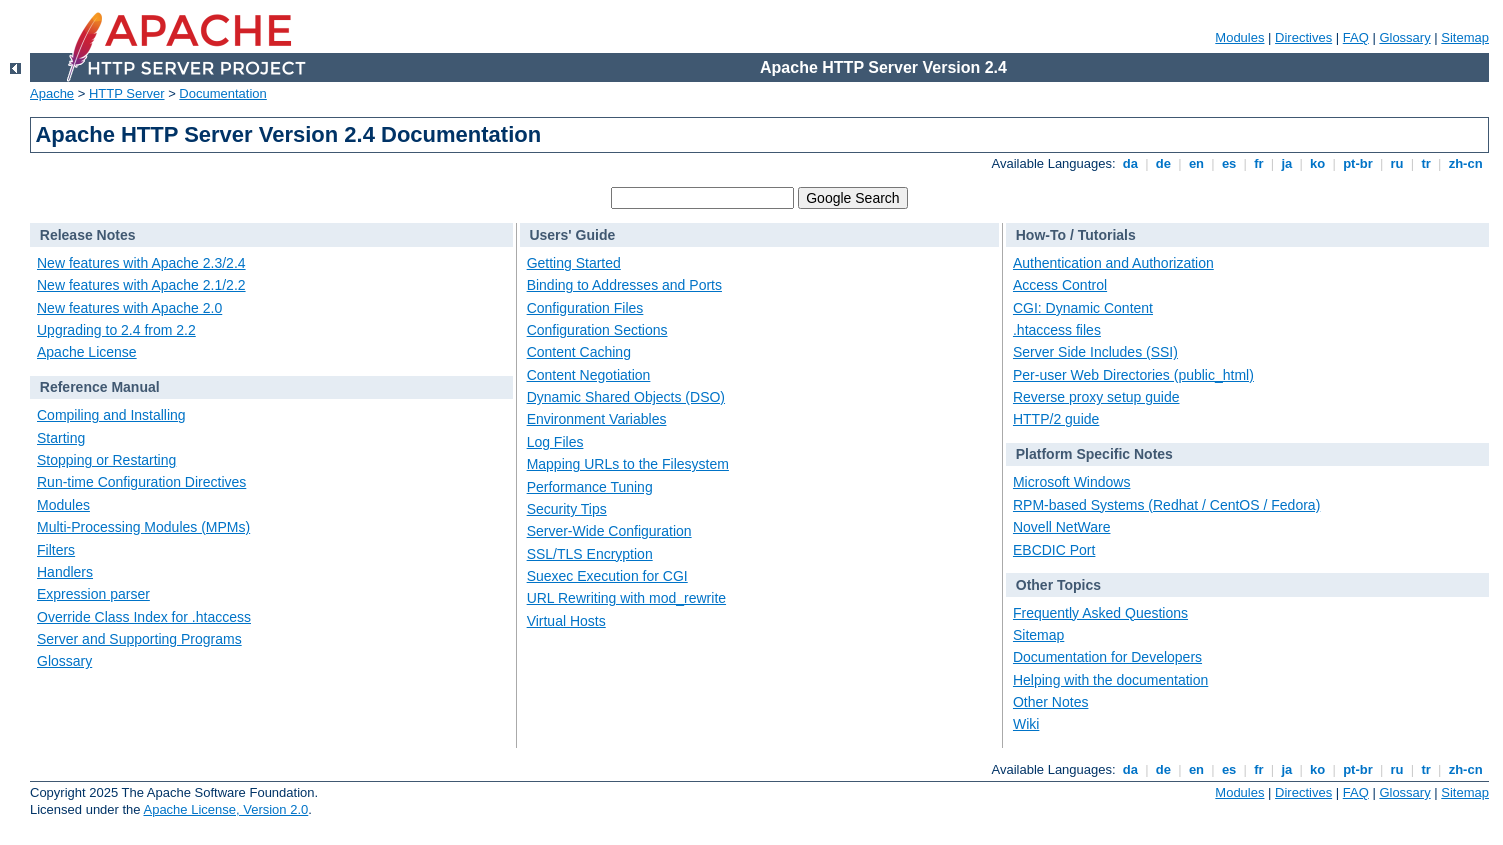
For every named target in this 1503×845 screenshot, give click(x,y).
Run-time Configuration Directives (141, 482)
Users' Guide (572, 235)
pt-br (1358, 163)
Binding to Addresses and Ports (624, 285)
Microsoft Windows (1071, 482)
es (1229, 163)
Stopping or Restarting (106, 460)
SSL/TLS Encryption (590, 554)
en (1196, 163)
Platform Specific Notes (1094, 454)
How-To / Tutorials (1076, 235)
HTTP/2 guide (1056, 419)
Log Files (555, 442)
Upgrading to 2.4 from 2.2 (116, 330)
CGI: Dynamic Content (1083, 308)
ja (1287, 163)
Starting (61, 438)
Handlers (65, 572)
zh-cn (1465, 163)
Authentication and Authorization (1113, 263)
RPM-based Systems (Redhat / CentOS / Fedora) (1166, 505)
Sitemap (1465, 37)
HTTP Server (127, 93)
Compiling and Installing (111, 415)
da (1130, 163)
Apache (52, 93)
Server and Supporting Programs (139, 639)
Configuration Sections (597, 330)
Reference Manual (100, 387)
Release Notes (88, 235)
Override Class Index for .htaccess (144, 617)
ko (1318, 163)
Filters (56, 550)
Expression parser (93, 594)
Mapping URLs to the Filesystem (628, 464)
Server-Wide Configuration (609, 531)
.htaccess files (1057, 330)
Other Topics (1058, 585)
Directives (1303, 37)
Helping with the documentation (1110, 680)
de (1163, 163)
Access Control (1060, 285)
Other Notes (1050, 702)
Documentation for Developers (1107, 657)
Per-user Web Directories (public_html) (1133, 375)
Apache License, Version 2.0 (225, 809)
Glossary (1404, 37)
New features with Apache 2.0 (129, 308)
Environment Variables (597, 419)
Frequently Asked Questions (1100, 613)
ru (1397, 163)
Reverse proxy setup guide (1096, 397)
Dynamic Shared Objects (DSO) (626, 397)
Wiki (1026, 724)
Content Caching (579, 352)
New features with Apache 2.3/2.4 (141, 263)
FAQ (1356, 37)
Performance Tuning (590, 487)
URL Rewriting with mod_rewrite (626, 598)
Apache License (87, 352)
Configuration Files (585, 308)
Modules (1239, 37)
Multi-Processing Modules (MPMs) (143, 527)
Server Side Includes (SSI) (1095, 352)
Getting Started (574, 263)
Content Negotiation (589, 375)
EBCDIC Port (1054, 550)
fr (1259, 163)
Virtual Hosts (566, 621)
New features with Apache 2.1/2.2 (141, 285)
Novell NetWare (1062, 527)
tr (1426, 163)
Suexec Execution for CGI (607, 576)
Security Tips (567, 509)
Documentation (222, 93)
